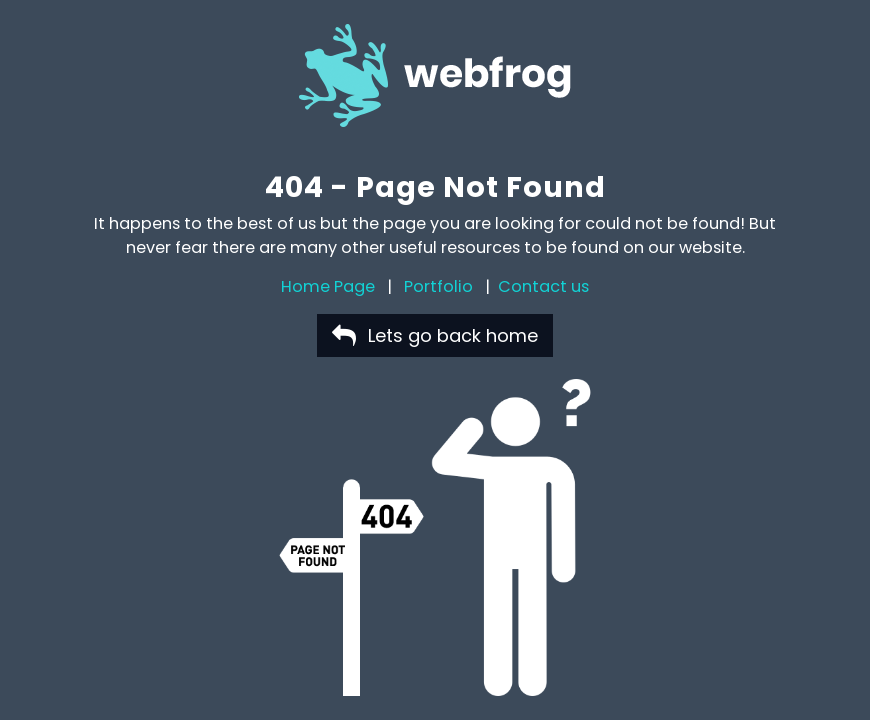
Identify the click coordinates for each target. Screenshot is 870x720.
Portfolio (438, 286)
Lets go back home (435, 335)
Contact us (543, 286)
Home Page (328, 286)
